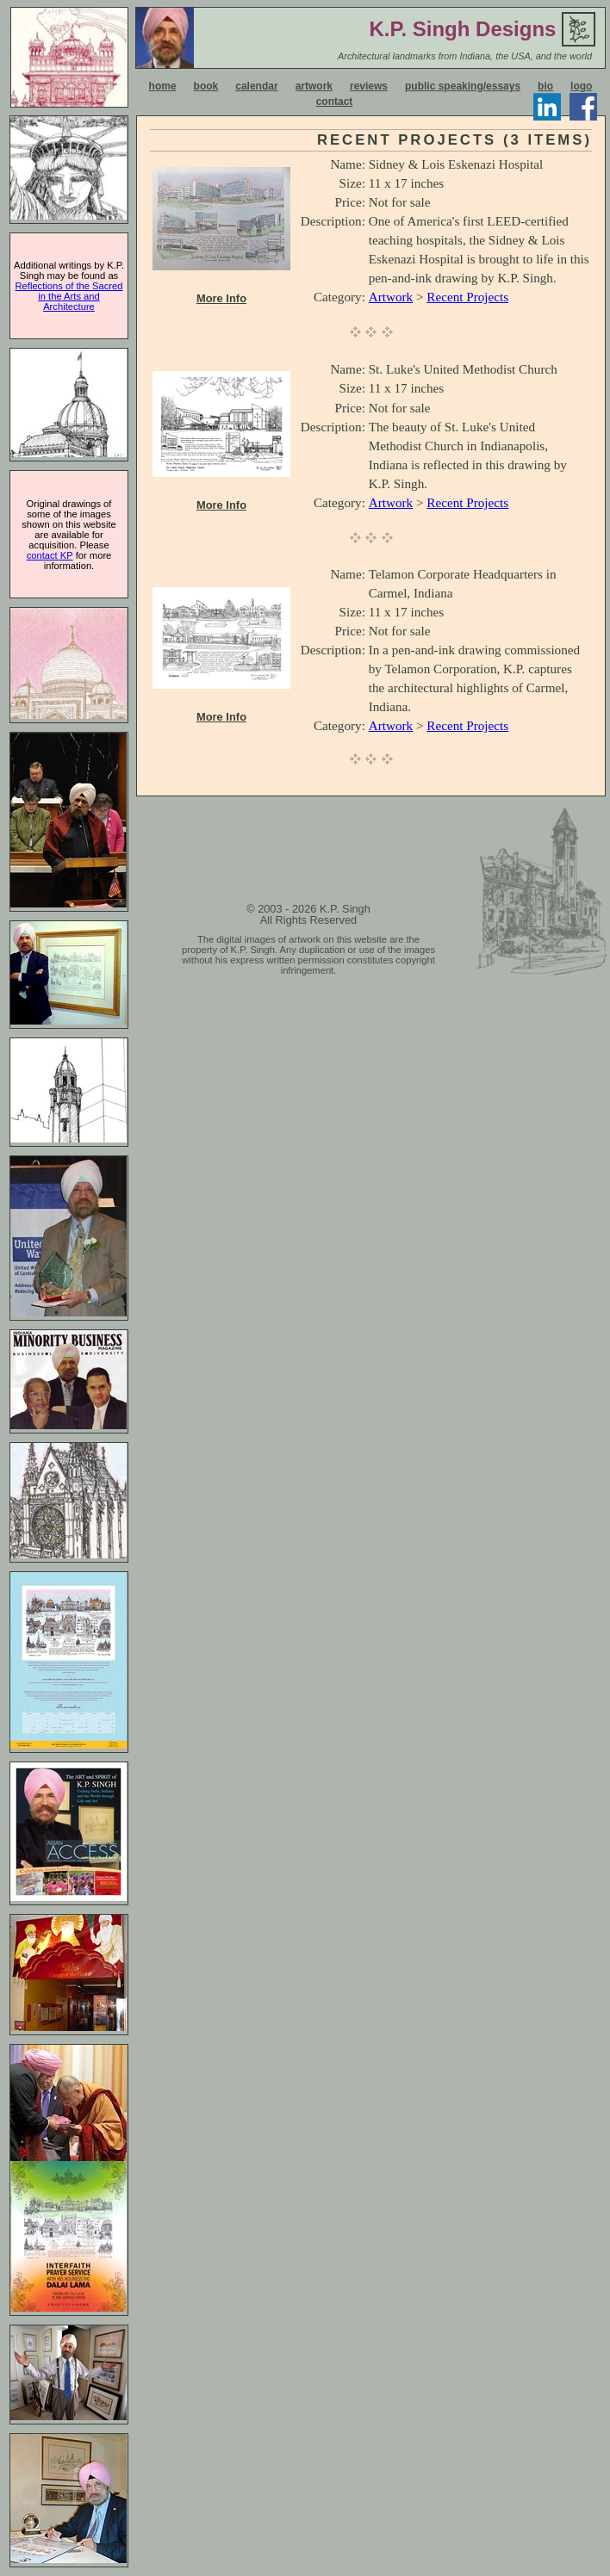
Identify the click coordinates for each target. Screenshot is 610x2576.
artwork (314, 86)
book (206, 86)
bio (545, 86)
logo (581, 86)
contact (334, 102)
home (163, 86)
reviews (369, 86)
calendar (256, 86)
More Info (221, 298)
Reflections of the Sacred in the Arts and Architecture (69, 296)
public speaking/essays (462, 86)
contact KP (50, 555)
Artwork (391, 296)
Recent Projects (467, 296)
